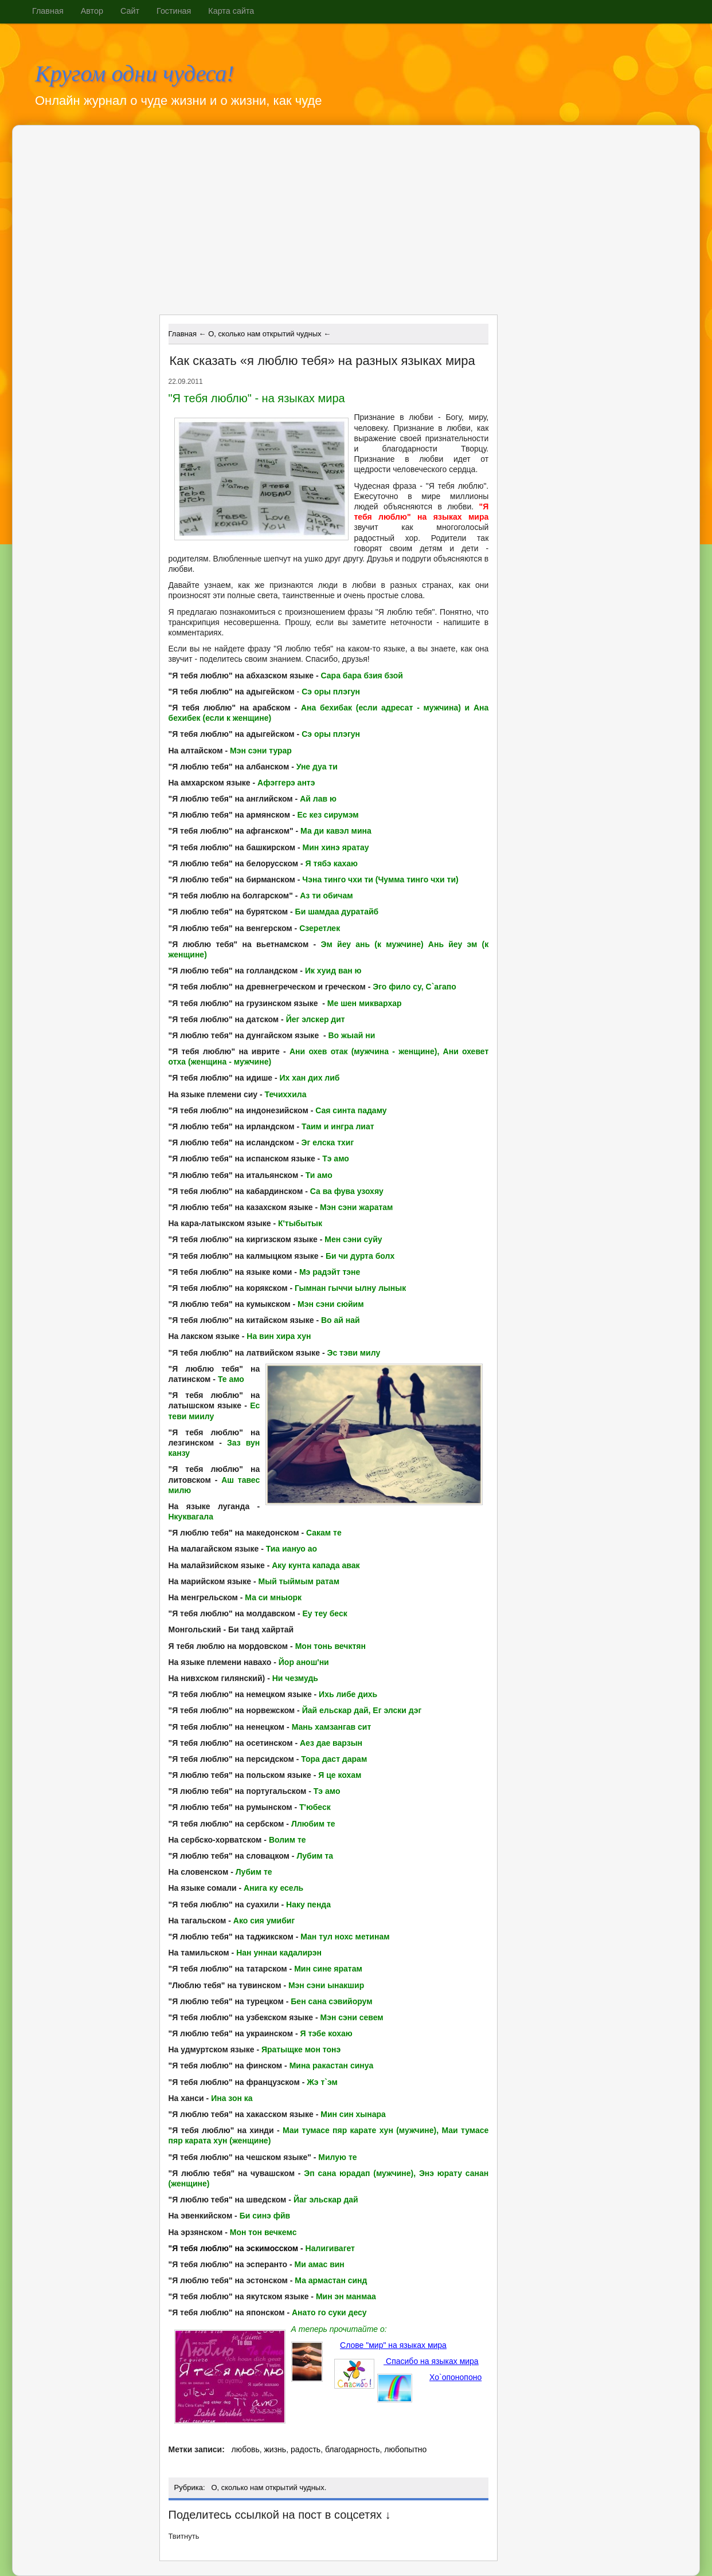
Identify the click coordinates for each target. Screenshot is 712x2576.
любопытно (405, 2449)
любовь (245, 2449)
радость (305, 2449)
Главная (48, 10)
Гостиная (174, 10)
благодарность (352, 2449)
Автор (92, 10)
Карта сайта (232, 10)
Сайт (129, 10)
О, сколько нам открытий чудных (267, 2487)
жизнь (275, 2449)
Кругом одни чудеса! (134, 74)
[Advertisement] (258, 224)
